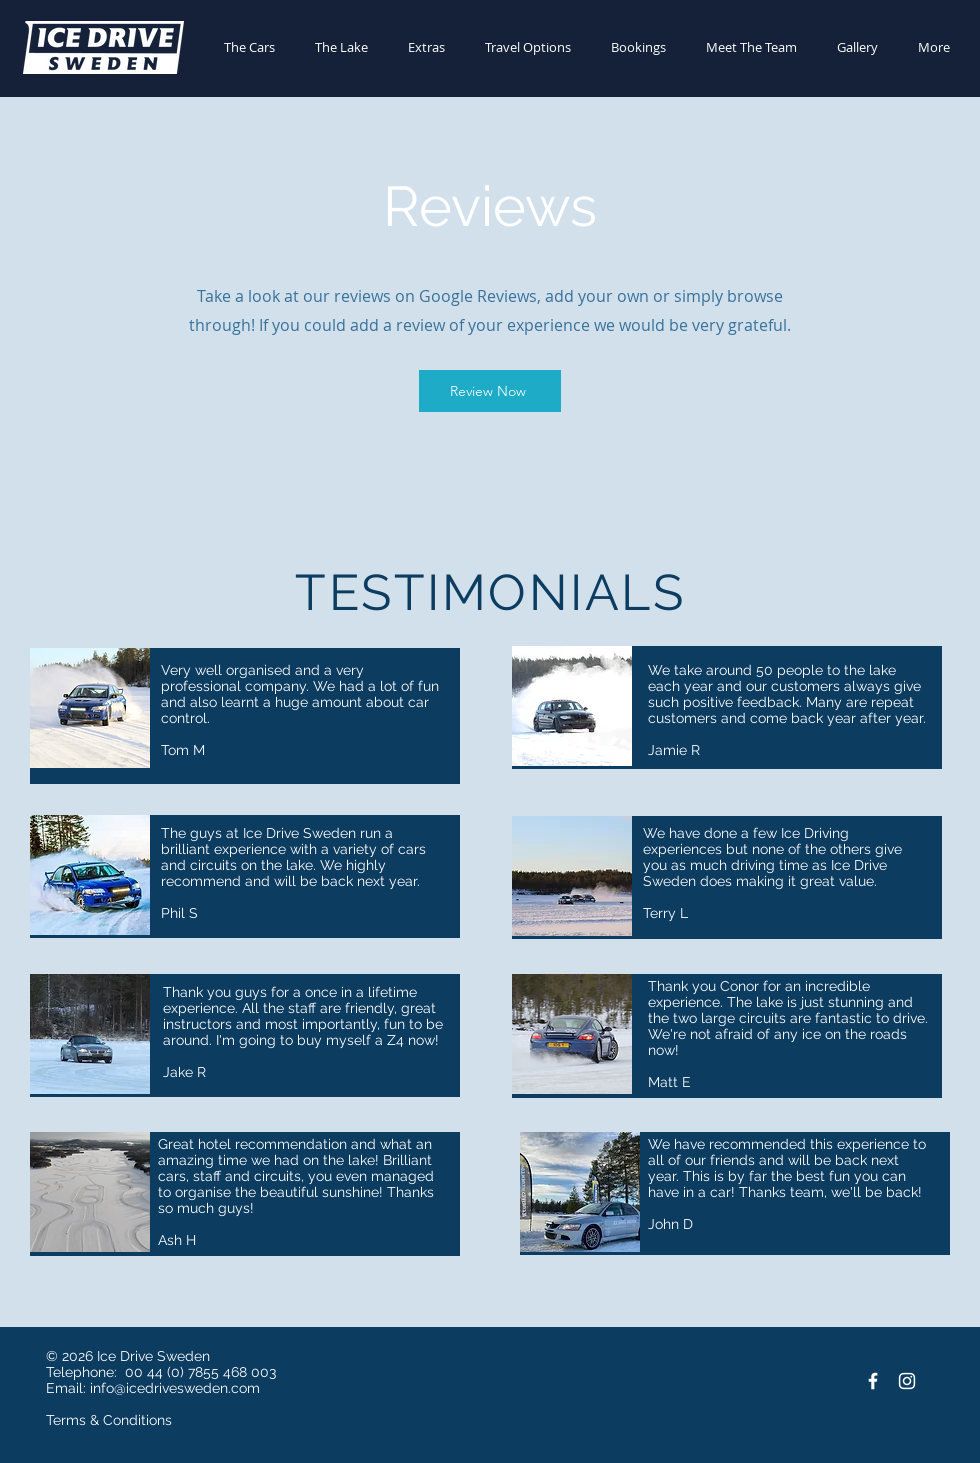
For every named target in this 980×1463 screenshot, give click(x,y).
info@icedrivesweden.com (175, 1388)
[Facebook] (873, 1381)
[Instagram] (907, 1381)
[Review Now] (490, 391)
